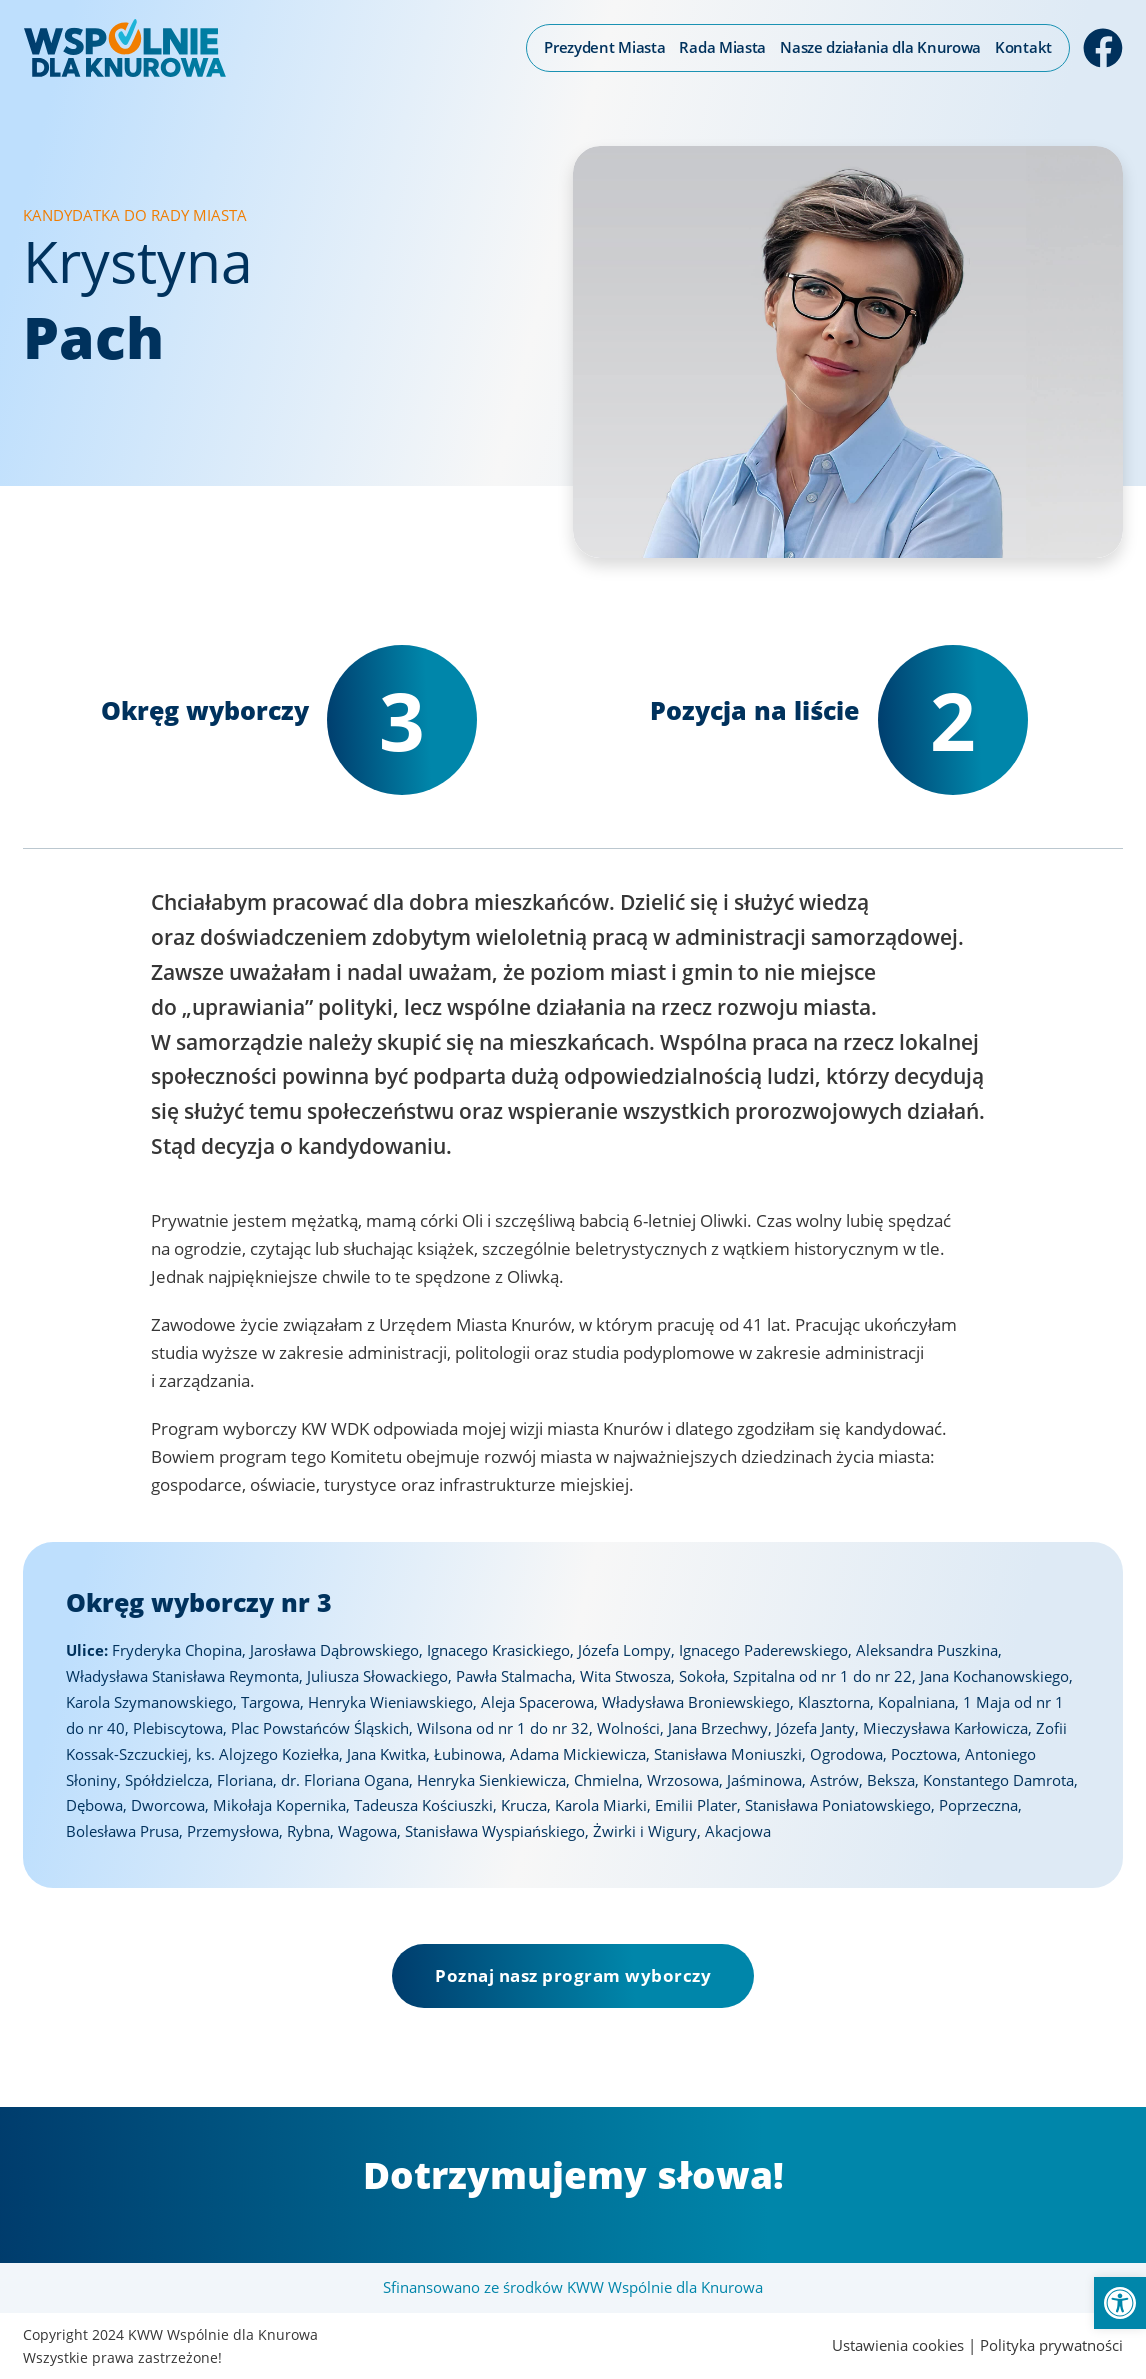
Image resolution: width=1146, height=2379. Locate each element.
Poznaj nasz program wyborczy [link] (573, 1975)
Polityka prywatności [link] (1051, 2345)
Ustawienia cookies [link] (898, 2345)
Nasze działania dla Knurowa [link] (880, 47)
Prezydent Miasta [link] (604, 47)
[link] (1120, 2303)
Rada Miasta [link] (722, 47)
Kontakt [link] (1023, 47)
